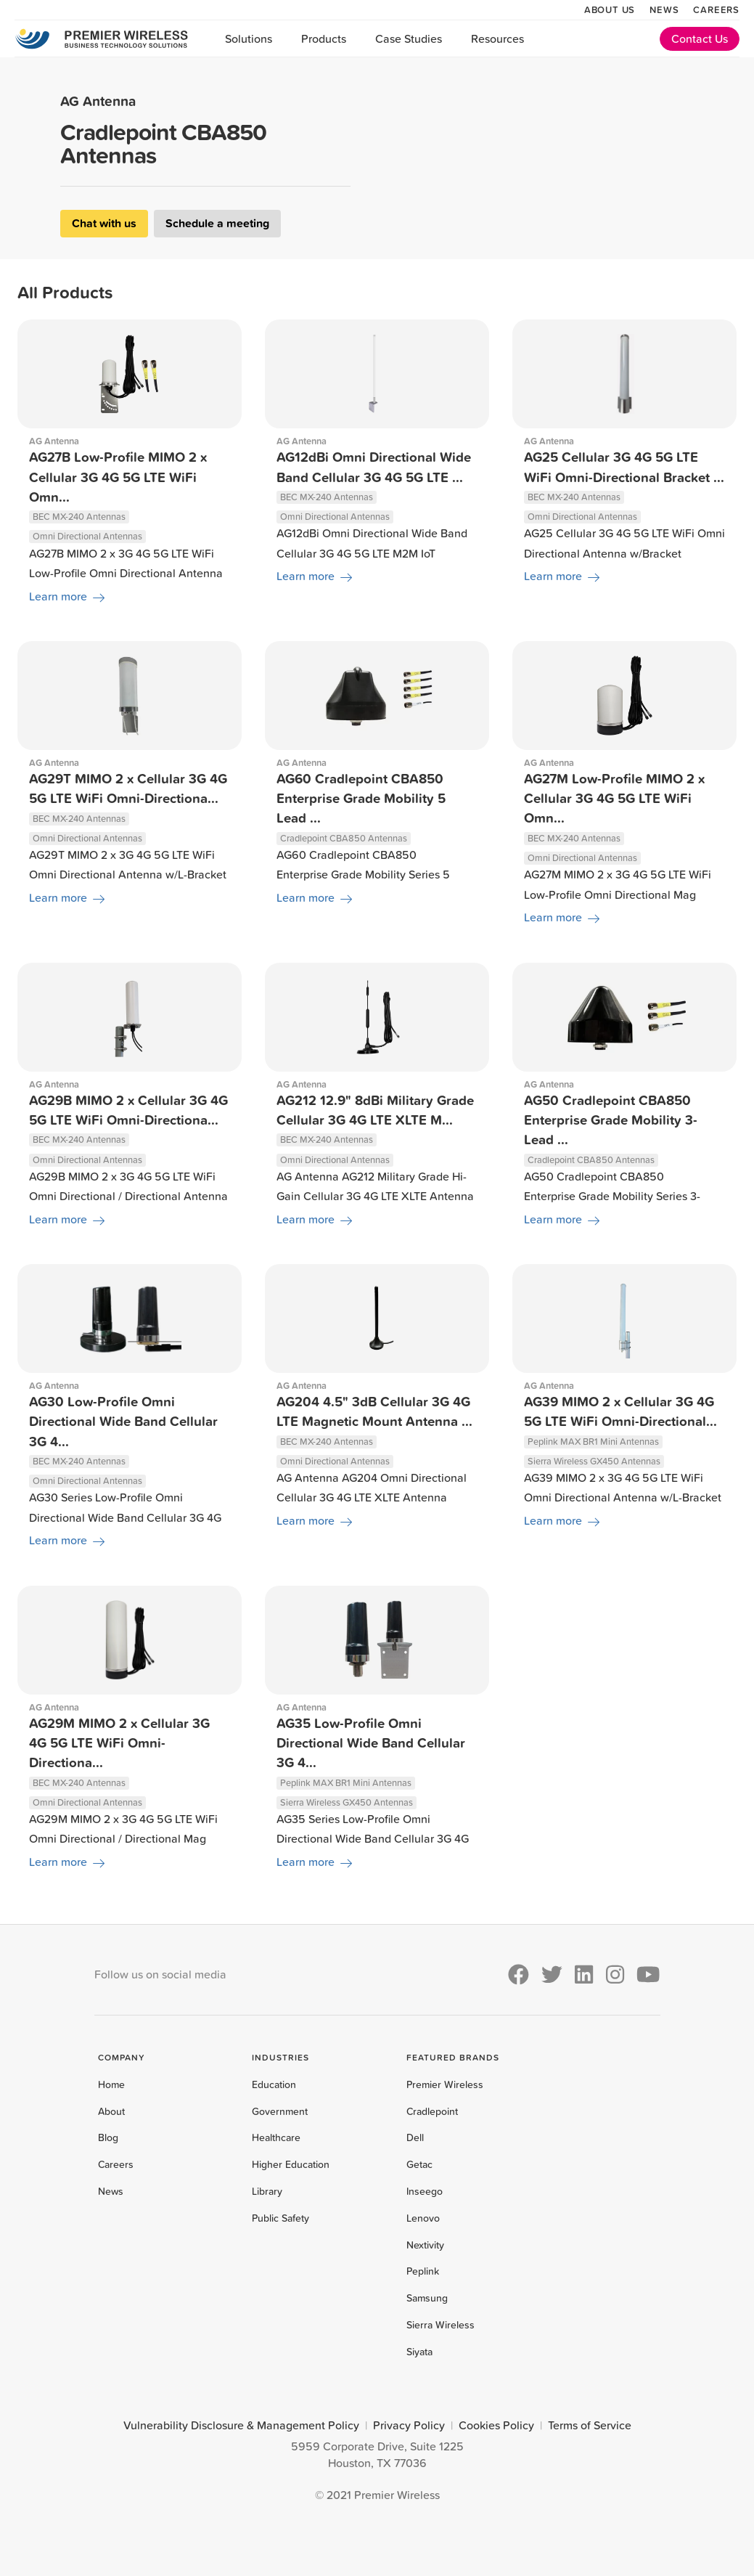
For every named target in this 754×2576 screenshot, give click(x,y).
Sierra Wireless (440, 2325)
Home (111, 2084)
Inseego (424, 2191)
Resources (497, 38)
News (664, 9)
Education (274, 2084)
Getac (419, 2164)
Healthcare (276, 2137)
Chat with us (104, 223)
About (111, 2111)
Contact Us (699, 38)
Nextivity (425, 2245)
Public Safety (280, 2218)
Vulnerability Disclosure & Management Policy (241, 2425)
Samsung (427, 2298)
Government (280, 2111)
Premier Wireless (444, 2084)
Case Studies (408, 38)
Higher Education (290, 2164)
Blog (108, 2137)
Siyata (419, 2351)
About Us (609, 9)
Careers (716, 9)
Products (323, 38)
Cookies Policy (496, 2425)
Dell (415, 2137)
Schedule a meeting (217, 223)
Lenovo (423, 2218)
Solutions (248, 38)
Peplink (422, 2271)
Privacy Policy (409, 2425)
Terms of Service (589, 2425)
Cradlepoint (432, 2111)
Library (267, 2191)
